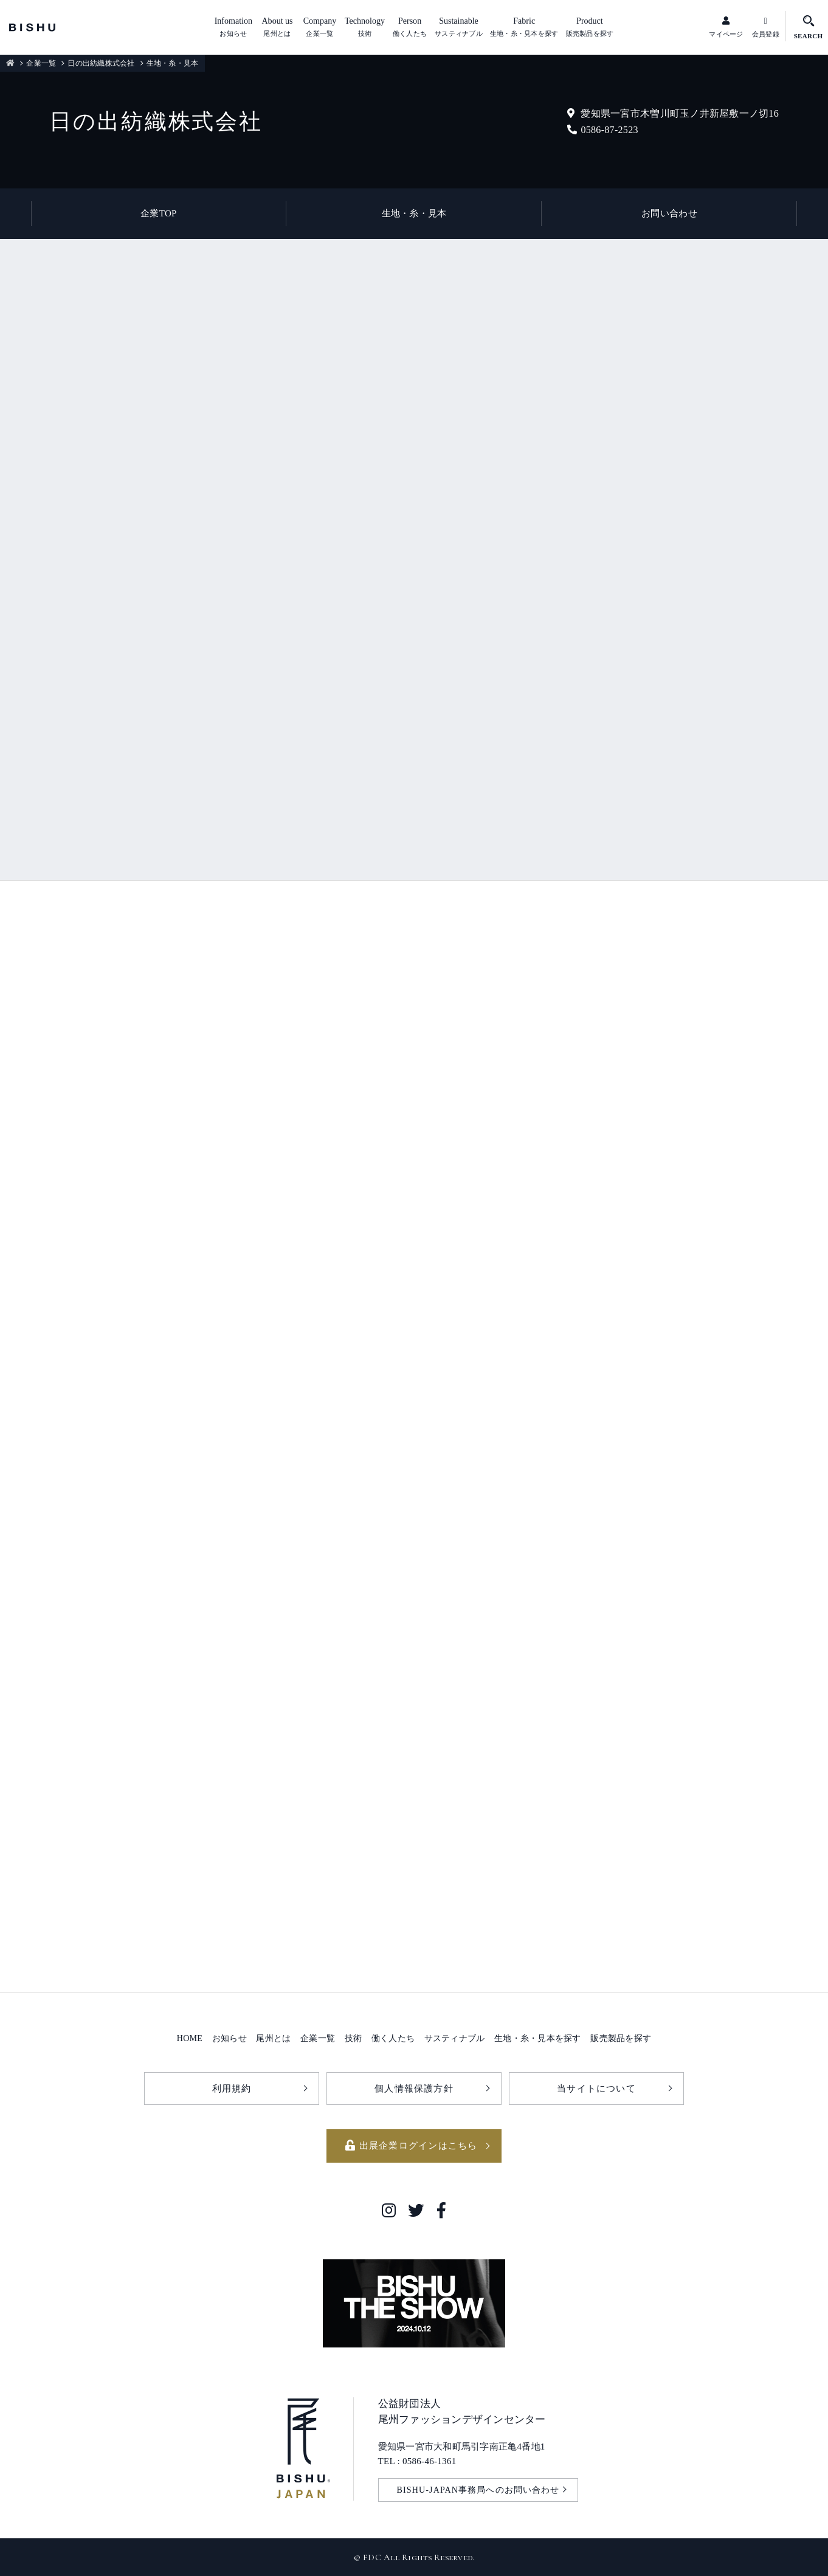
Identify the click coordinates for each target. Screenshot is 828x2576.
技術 (353, 2038)
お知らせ (229, 2038)
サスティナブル (454, 2038)
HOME (189, 2038)
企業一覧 (41, 63)
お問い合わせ (669, 213)
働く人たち (393, 2038)
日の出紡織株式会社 (100, 63)
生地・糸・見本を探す (537, 2038)
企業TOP (158, 213)
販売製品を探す (620, 2038)
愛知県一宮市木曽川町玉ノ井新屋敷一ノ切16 (673, 113)
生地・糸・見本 (414, 213)
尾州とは (273, 2038)
